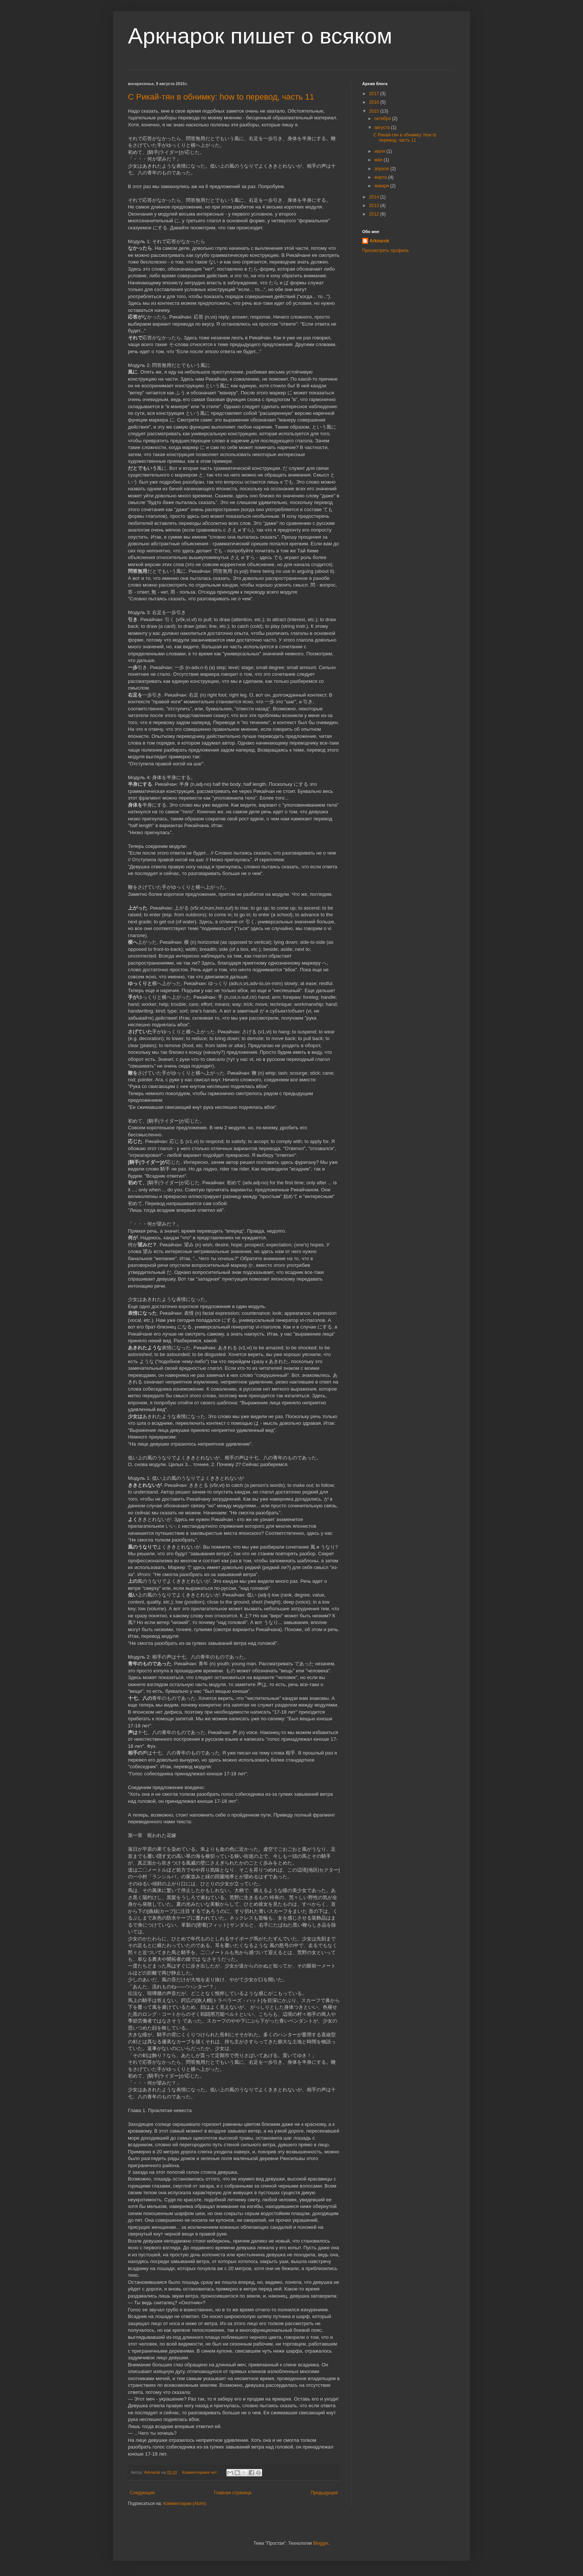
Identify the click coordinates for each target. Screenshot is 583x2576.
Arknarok (379, 240)
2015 (374, 111)
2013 (374, 205)
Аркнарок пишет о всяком (260, 35)
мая (379, 159)
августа (382, 127)
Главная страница (233, 2492)
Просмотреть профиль (385, 250)
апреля (382, 168)
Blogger (320, 2543)
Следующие (142, 2492)
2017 (374, 93)
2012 (374, 214)
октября (383, 118)
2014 (374, 197)
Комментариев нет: (200, 2472)
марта (381, 177)
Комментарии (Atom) (184, 2503)
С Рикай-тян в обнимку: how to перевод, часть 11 (221, 96)
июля (380, 151)
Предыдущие (324, 2492)
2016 (374, 102)
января (382, 185)
